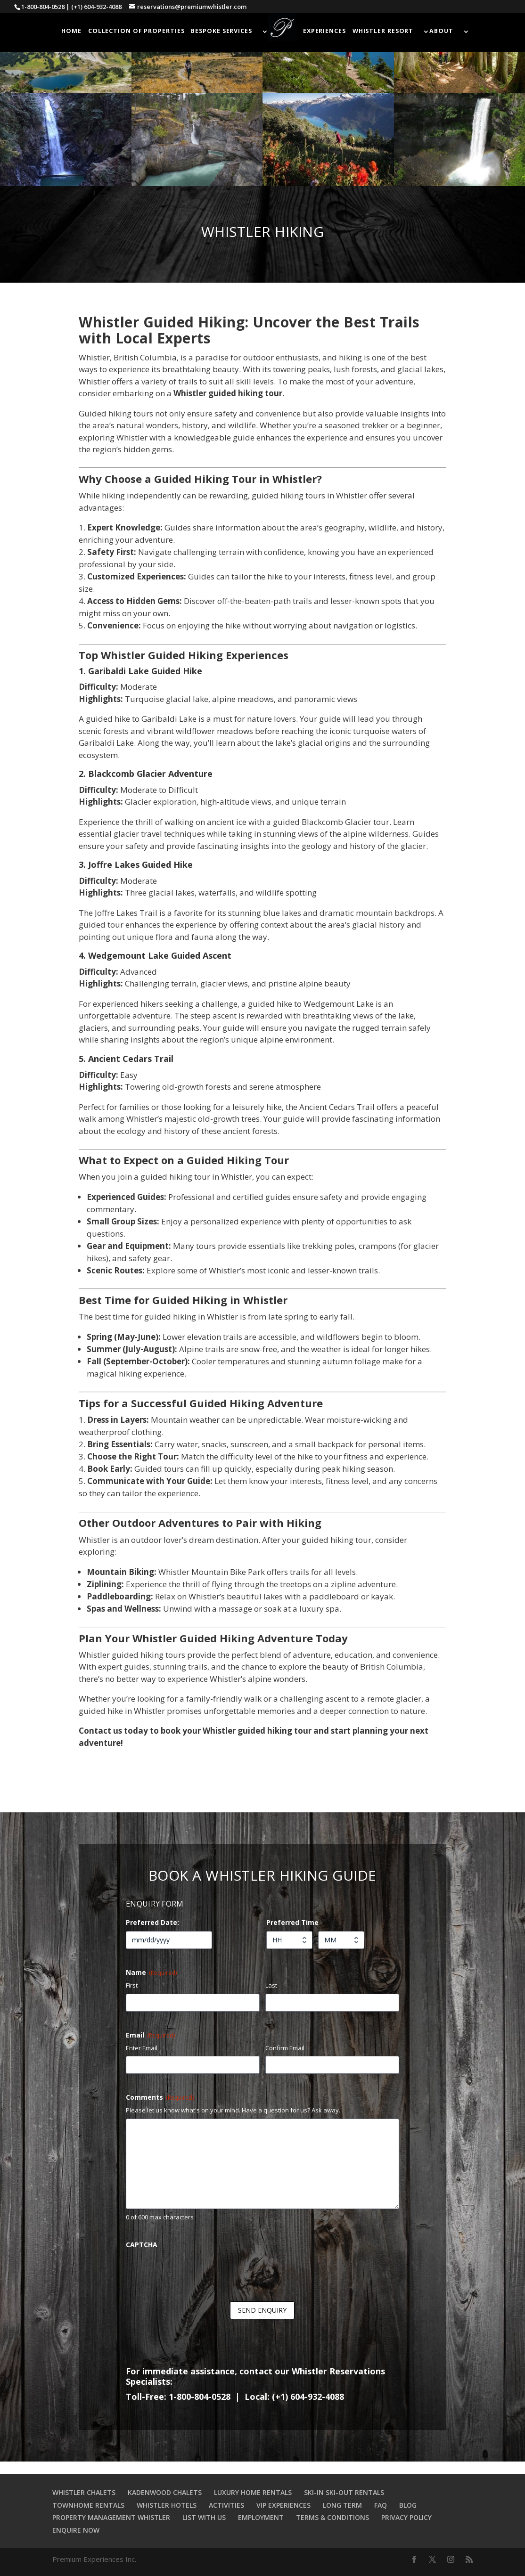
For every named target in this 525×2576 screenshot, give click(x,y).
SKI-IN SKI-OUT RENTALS (344, 2492)
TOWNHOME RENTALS (88, 2505)
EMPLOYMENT (261, 2517)
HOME (71, 31)
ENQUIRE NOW (75, 2530)
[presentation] (197, 2271)
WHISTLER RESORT (383, 31)
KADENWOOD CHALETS (165, 2492)
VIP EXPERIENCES (283, 2505)
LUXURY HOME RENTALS (253, 2492)
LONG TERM (342, 2505)
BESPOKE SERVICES (221, 31)
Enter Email (141, 2048)
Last (271, 1985)
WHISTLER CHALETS (83, 2492)
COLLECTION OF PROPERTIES (136, 31)
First (132, 1985)
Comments (160, 2097)
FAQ (380, 2505)
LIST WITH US (204, 2517)
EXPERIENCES (324, 31)
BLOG (408, 2505)
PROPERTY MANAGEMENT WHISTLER (111, 2517)
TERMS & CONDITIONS (332, 2517)
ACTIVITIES (226, 2505)
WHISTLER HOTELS (167, 2505)
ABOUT (441, 31)
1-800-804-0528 (43, 6)
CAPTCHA (141, 2244)
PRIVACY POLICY (406, 2517)
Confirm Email (284, 2048)
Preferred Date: (152, 1922)
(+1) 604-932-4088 (96, 6)
